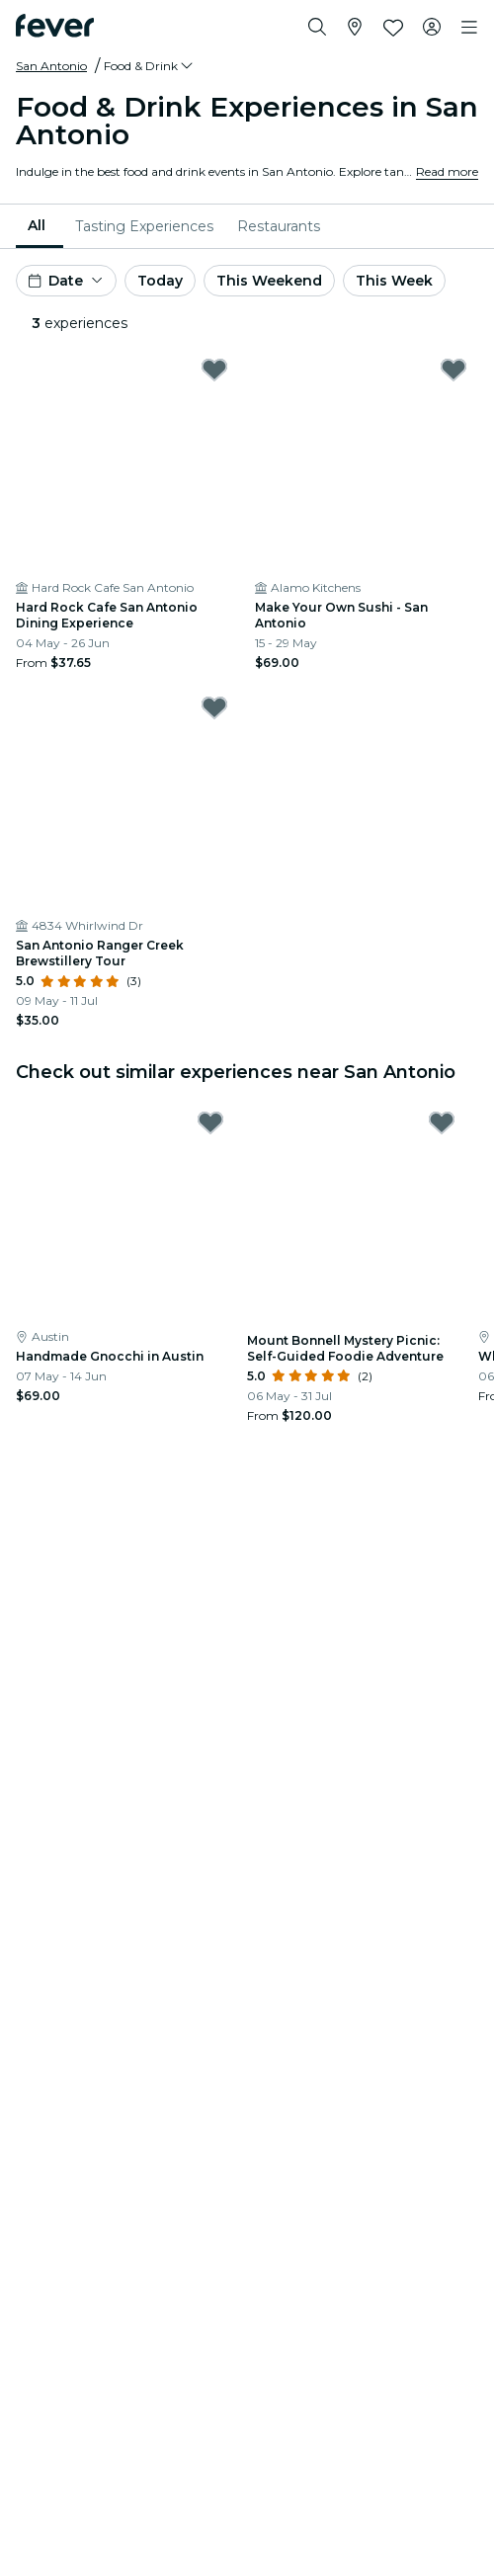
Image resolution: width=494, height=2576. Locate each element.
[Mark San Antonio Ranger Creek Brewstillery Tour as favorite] (214, 707)
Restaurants (278, 226)
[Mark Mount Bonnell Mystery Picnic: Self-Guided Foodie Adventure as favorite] (441, 1122)
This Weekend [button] (269, 281)
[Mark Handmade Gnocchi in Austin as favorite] (210, 1122)
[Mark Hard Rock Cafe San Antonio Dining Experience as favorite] (214, 369)
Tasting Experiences (144, 226)
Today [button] (160, 281)
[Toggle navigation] (469, 28)
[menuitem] (39, 226)
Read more (447, 171)
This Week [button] (394, 281)
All (36, 225)
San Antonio (51, 65)
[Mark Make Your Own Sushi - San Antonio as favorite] (453, 369)
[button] (150, 66)
